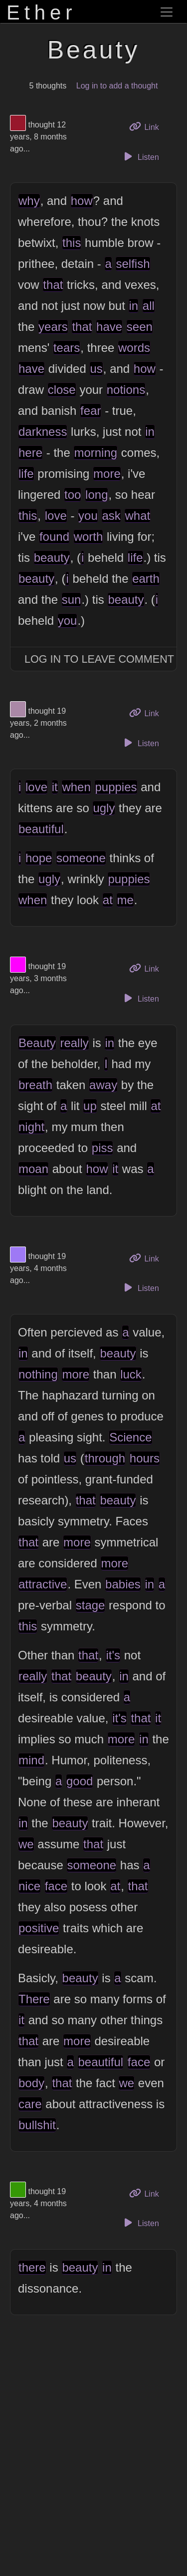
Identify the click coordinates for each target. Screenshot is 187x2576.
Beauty (37, 1043)
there (32, 2267)
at (108, 900)
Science (130, 1437)
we (26, 1844)
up (90, 1106)
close (62, 389)
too (72, 494)
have (109, 326)
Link (148, 126)
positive (38, 1928)
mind (31, 1760)
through (105, 1458)
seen (140, 326)
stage (90, 1605)
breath (35, 1085)
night (31, 1127)
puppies (116, 787)
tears (66, 347)
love (56, 515)
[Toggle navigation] (167, 12)
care (30, 2104)
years (53, 326)
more (107, 473)
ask (111, 515)
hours (145, 1458)
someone (81, 858)
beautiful (41, 829)
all (149, 305)
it (55, 787)
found (54, 536)
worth (88, 536)
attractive (42, 1584)
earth (146, 578)
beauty (52, 557)
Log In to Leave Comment (99, 659)
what (137, 515)
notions (126, 389)
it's (113, 1655)
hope (38, 858)
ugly (104, 808)
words (134, 347)
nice (29, 1886)
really (74, 1043)
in (133, 305)
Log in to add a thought (117, 85)
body (31, 2083)
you (88, 515)
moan (33, 1169)
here (30, 452)
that (53, 284)
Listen (140, 156)
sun (71, 599)
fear (90, 410)
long (96, 494)
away (103, 1085)
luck (131, 1374)
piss (102, 1148)
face (56, 1886)
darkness (42, 431)
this (71, 242)
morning (95, 452)
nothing (38, 1374)
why (29, 200)
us (96, 368)
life (26, 473)
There (34, 1999)
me (125, 900)
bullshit (37, 2125)
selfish (133, 263)
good (79, 1781)
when (76, 787)
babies (123, 1584)
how (82, 200)
